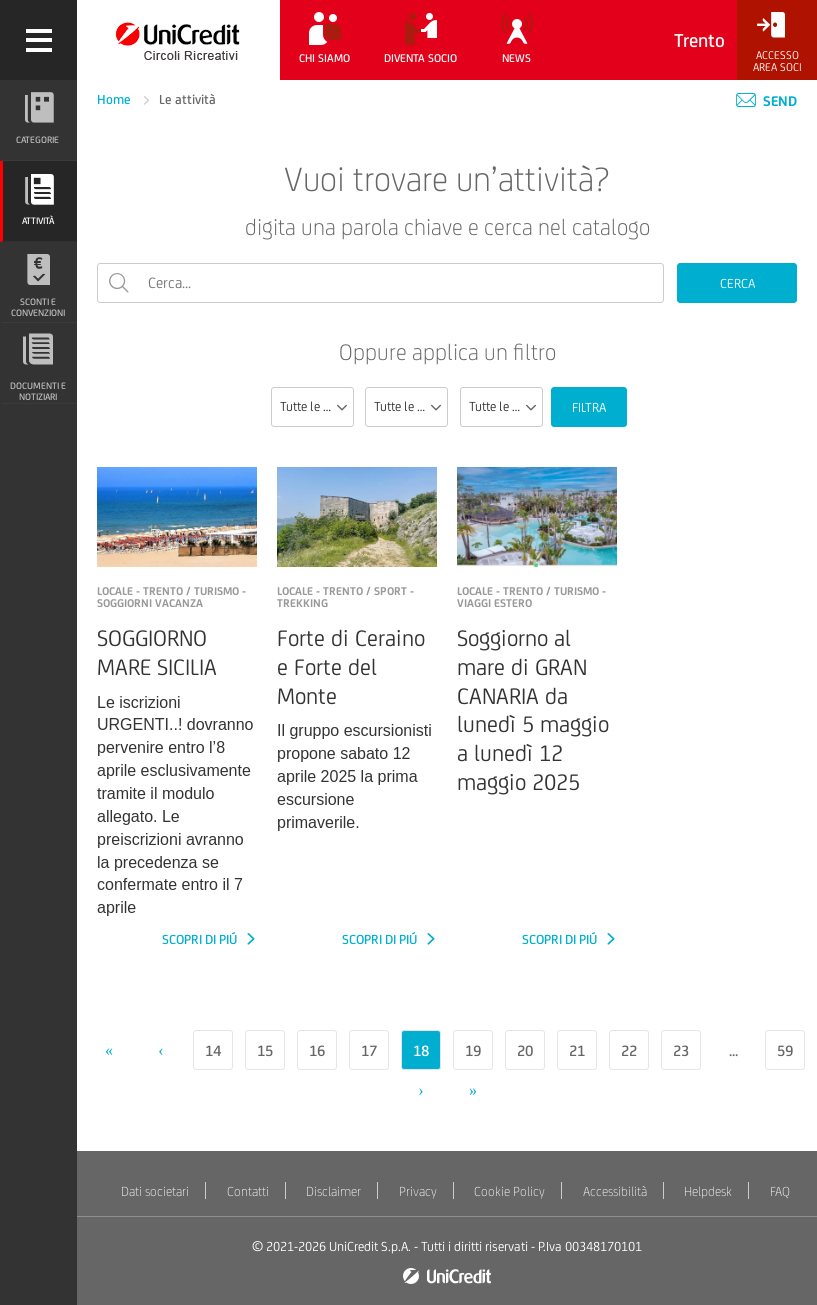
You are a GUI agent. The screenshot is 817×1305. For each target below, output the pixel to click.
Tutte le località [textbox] (505, 406)
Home (115, 99)
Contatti (248, 1191)
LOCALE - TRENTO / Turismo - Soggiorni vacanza (171, 597)
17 (369, 1050)
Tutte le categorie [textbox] (410, 406)
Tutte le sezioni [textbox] (316, 406)
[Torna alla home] (178, 40)
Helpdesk (708, 1191)
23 (681, 1050)
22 (629, 1050)
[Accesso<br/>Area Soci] (777, 42)
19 (473, 1050)
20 (525, 1050)
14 (213, 1050)
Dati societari (155, 1191)
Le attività (187, 99)
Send (766, 101)
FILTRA (589, 407)
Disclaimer (333, 1191)
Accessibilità (615, 1191)
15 (265, 1050)
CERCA (737, 283)
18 (421, 1050)
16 (317, 1050)
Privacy (418, 1191)
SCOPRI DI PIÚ (201, 939)
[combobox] (312, 407)
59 (785, 1050)
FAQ (780, 1191)
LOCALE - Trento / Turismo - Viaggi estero (531, 597)
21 (577, 1050)
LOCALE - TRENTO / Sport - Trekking (345, 597)
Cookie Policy (509, 1191)
